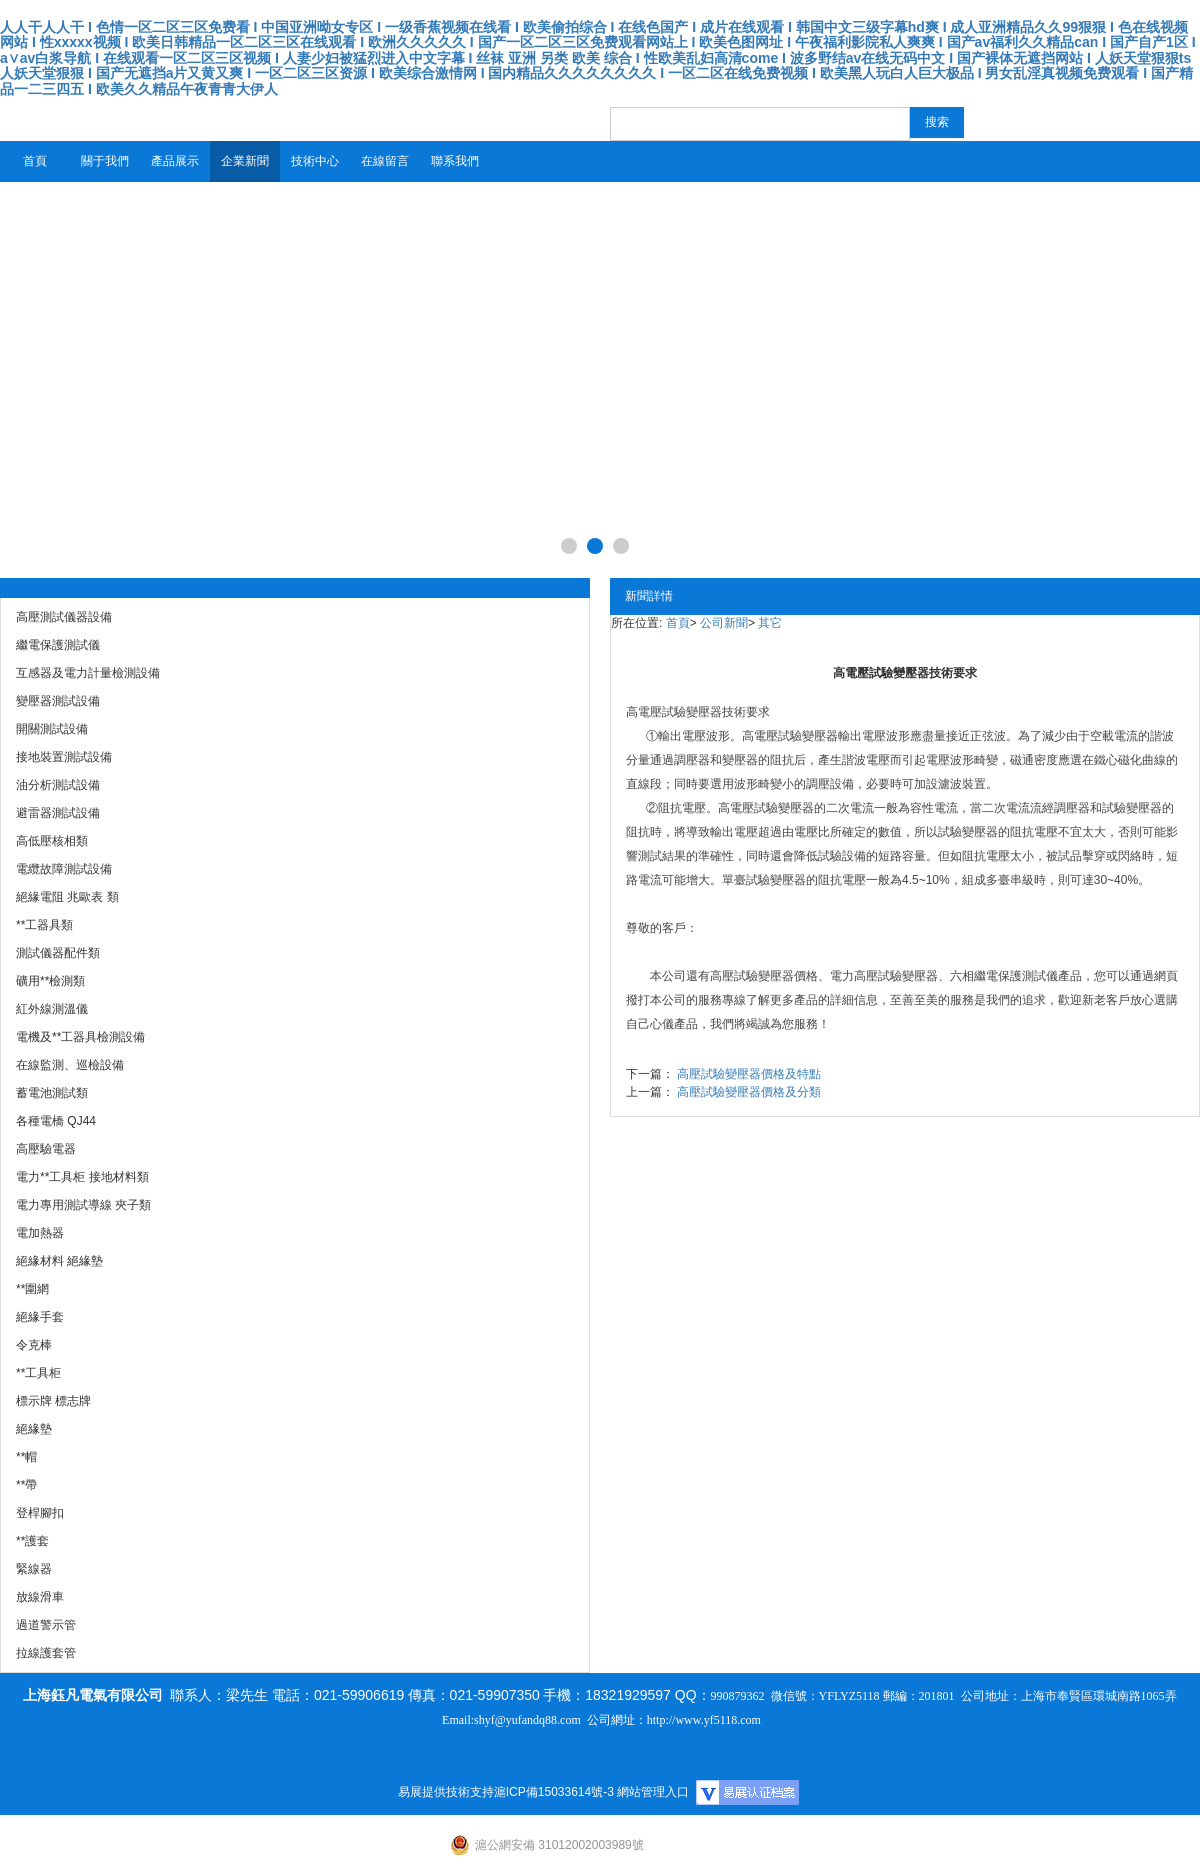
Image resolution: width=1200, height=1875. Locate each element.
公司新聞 (724, 623)
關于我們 (105, 161)
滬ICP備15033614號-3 (554, 1792)
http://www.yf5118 (692, 1720)
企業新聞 (245, 161)
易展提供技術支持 (446, 1792)
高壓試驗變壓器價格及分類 (749, 1092)
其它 (770, 623)
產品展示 (175, 161)
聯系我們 (455, 161)
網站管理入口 (653, 1792)
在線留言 (385, 161)
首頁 (35, 161)
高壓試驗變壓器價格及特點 (749, 1074)
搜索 (937, 122)
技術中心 (315, 161)
